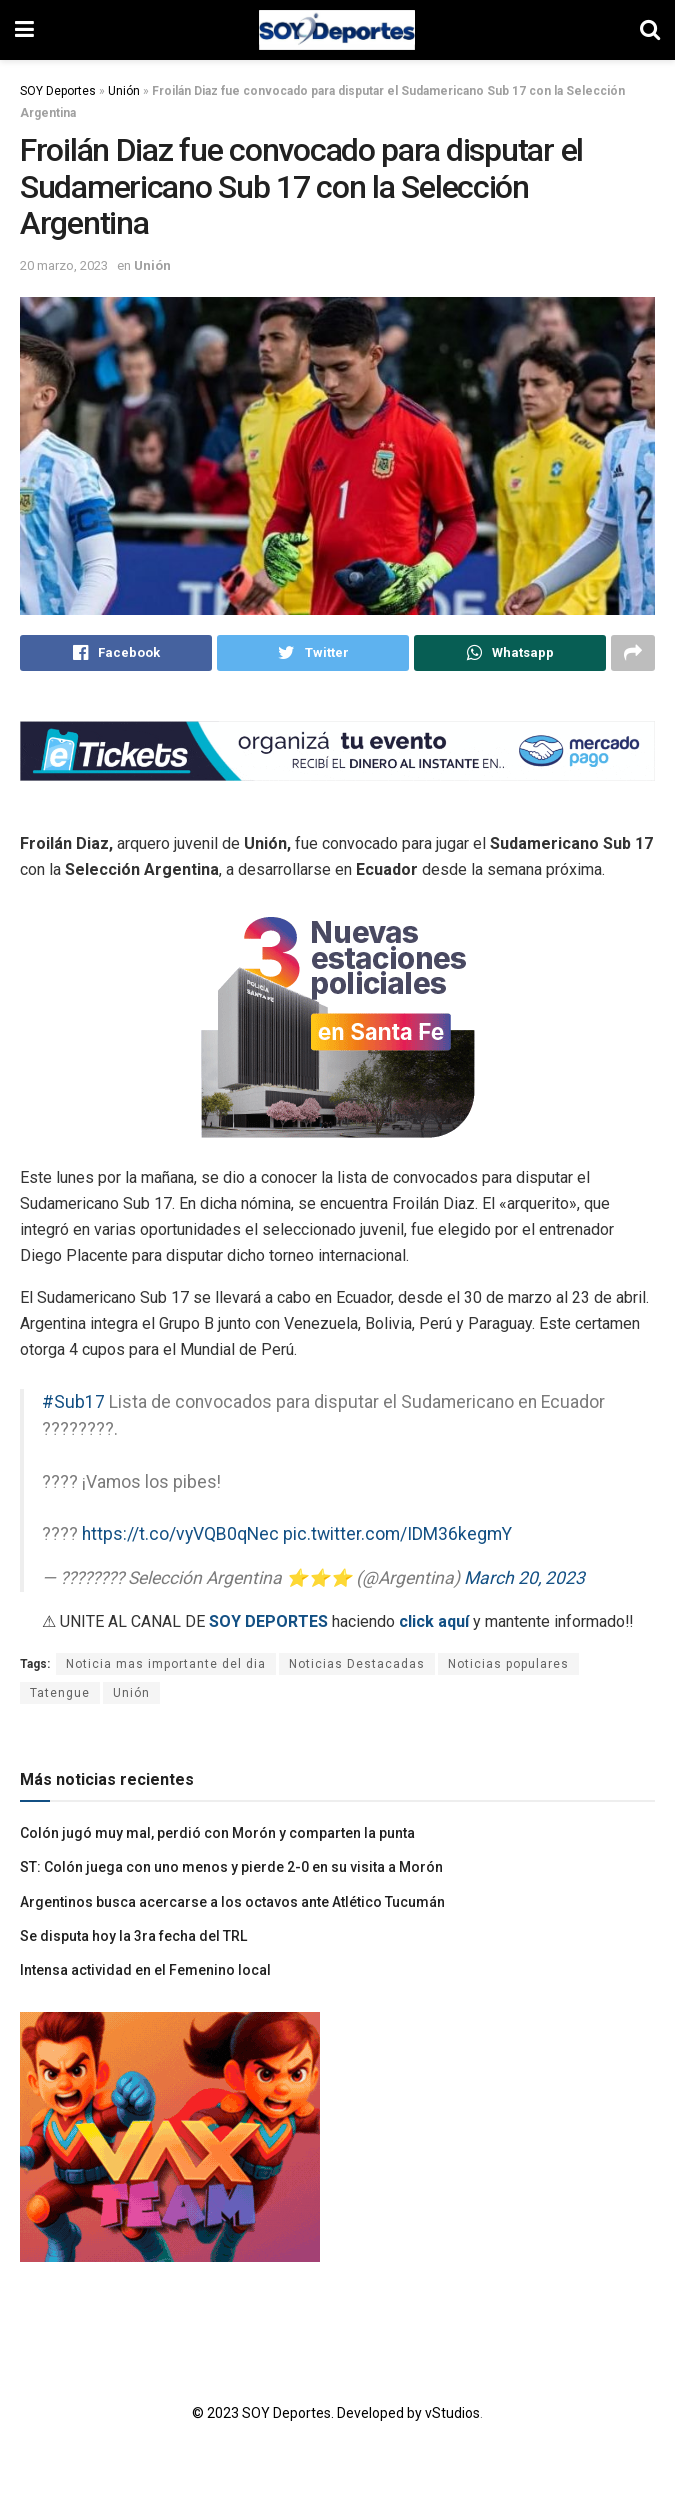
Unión (124, 91)
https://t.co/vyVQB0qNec (180, 1536)
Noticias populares (508, 1666)
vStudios (452, 2414)
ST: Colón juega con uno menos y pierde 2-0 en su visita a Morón (231, 1869)
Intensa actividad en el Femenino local (145, 1972)
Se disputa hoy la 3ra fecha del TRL (133, 1937)
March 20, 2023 (524, 1580)
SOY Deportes (58, 91)
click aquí (434, 1623)
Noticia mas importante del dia (166, 1666)
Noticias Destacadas (357, 1666)
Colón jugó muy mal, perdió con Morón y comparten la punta (217, 1834)
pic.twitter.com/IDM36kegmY (397, 1536)
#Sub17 (73, 1404)
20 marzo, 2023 (64, 265)
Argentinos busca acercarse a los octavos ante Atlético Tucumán (232, 1903)
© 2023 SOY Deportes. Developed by (308, 2414)
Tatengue (60, 1695)
